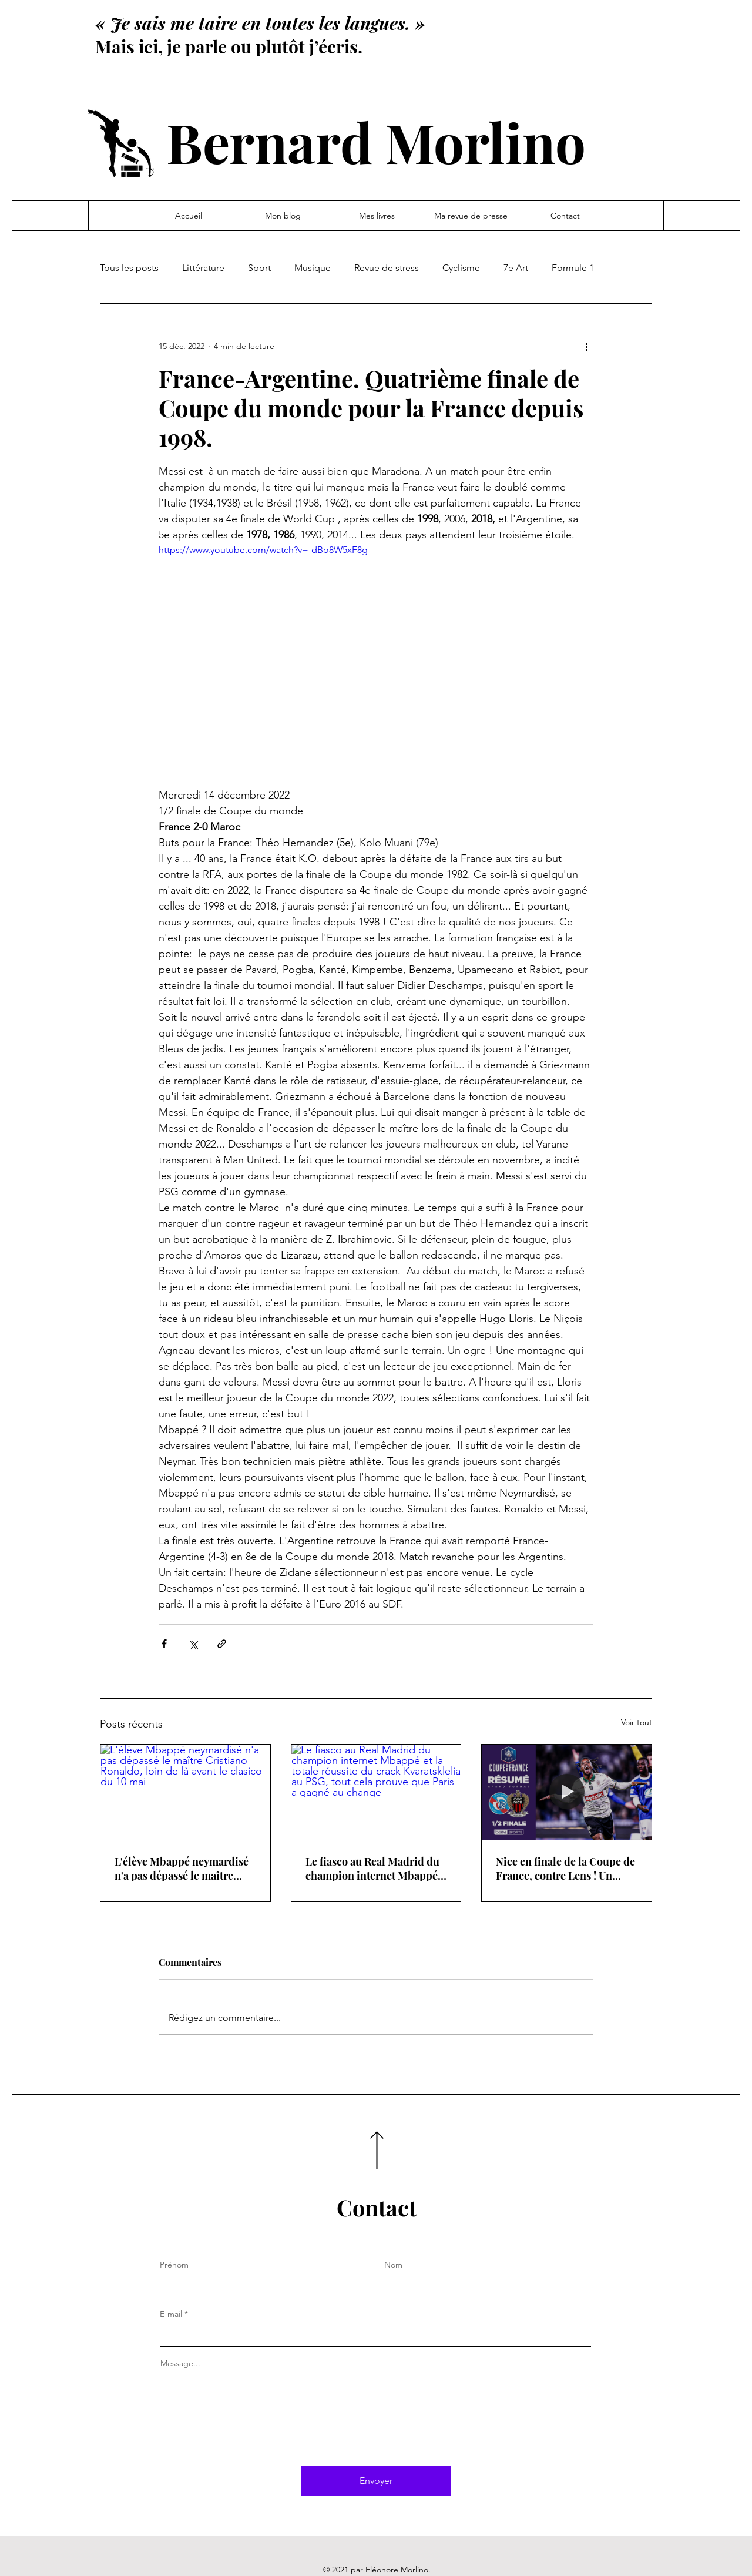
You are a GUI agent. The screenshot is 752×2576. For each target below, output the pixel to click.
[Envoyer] (376, 2481)
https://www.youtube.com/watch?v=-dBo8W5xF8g (263, 549)
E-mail (171, 2314)
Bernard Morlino (376, 141)
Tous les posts (129, 267)
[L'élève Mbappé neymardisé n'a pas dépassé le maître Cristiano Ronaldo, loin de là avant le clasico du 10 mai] (185, 1792)
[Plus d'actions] (586, 346)
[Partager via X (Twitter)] (193, 1643)
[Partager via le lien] (221, 1643)
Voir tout (636, 1722)
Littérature (203, 267)
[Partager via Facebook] (164, 1643)
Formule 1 (573, 267)
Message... (180, 2363)
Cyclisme (461, 267)
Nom (393, 2264)
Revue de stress (386, 267)
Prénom (174, 2264)
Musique (312, 267)
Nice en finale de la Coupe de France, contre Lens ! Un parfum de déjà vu (565, 1868)
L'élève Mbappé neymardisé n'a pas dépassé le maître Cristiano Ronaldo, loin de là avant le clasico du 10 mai (184, 1868)
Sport (259, 267)
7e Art (515, 267)
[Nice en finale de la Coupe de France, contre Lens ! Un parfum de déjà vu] (567, 1792)
